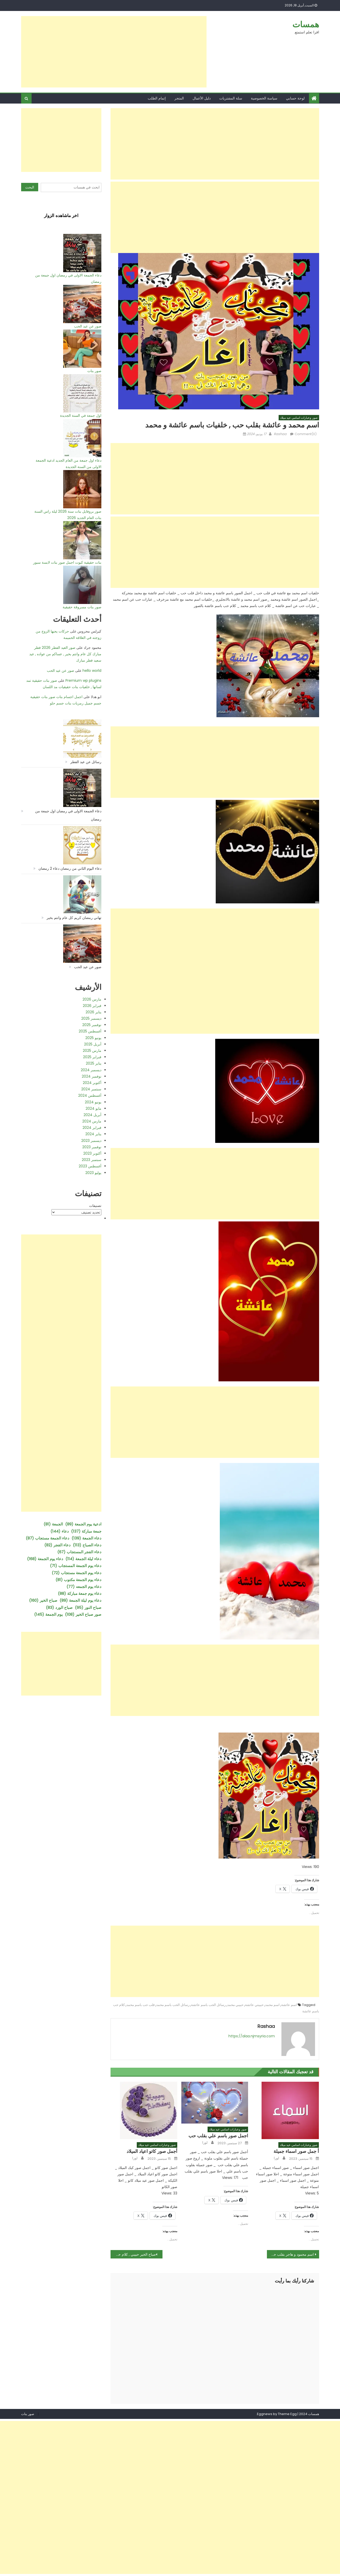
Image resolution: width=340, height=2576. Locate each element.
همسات (305, 24)
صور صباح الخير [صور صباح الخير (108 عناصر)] (83, 1614)
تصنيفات (95, 1205)
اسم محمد (272, 2004)
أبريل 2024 (92, 1114)
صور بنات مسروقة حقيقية (82, 607)
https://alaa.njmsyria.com (251, 2036)
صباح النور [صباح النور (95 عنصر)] (88, 1607)
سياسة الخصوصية (264, 98)
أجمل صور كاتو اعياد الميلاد (152, 2151)
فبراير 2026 (92, 1005)
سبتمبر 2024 (91, 1089)
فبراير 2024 (92, 1127)
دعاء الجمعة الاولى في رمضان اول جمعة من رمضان (68, 815)
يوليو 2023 (93, 1172)
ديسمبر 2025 (91, 1018)
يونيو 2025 (93, 1037)
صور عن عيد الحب (87, 326)
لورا (135, 2158)
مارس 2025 (92, 1050)
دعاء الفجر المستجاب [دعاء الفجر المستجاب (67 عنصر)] (79, 1551)
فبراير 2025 (92, 1056)
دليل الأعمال (202, 98)
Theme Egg (287, 2413)
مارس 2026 (92, 999)
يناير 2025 (93, 1063)
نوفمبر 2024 (91, 1076)
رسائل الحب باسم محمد (172, 2004)
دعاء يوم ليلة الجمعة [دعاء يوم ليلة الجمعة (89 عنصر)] (80, 1600)
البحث (29, 187)
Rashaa (280, 434)
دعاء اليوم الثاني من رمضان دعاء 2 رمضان (69, 868)
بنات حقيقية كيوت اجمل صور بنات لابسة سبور (67, 562)
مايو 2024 (93, 1108)
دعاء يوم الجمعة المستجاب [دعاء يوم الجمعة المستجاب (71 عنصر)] (75, 1565)
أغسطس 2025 (90, 1031)
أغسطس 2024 (89, 1095)
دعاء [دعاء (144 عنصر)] (59, 1531)
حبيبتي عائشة (254, 2004)
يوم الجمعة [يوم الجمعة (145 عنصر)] (48, 1614)
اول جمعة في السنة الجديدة (80, 415)
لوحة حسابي (295, 98)
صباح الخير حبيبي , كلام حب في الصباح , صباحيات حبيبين (133, 2254)
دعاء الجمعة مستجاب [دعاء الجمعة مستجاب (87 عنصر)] (47, 1538)
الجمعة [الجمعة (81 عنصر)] (53, 1524)
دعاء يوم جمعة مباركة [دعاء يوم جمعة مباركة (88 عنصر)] (79, 1593)
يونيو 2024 (93, 1102)
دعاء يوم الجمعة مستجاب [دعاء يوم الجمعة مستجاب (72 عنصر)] (76, 1572)
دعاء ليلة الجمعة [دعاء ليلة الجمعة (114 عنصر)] (83, 1558)
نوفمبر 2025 (91, 1024)
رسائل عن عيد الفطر (85, 761)
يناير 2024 (93, 1134)
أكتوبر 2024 (92, 1082)
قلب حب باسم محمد (140, 2004)
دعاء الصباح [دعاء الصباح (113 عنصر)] (87, 1545)
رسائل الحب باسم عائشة (208, 2004)
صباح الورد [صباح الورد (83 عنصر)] (59, 1607)
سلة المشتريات (230, 98)
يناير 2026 (93, 1012)
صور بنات (94, 370)
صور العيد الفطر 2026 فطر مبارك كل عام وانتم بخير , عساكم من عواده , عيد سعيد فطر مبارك (65, 654)
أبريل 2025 (92, 1044)
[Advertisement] (114, 51)
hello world (92, 670)
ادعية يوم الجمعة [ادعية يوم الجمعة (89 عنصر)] (83, 1524)
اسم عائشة (289, 2004)
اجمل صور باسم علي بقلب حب (218, 2136)
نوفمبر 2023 (91, 1147)
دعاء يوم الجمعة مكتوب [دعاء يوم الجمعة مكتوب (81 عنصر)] (78, 1579)
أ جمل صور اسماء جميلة (296, 2151)
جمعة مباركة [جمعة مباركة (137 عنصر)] (86, 1531)
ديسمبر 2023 (91, 1140)
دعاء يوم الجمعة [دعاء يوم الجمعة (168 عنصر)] (45, 1558)
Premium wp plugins (83, 680)
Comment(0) (306, 434)
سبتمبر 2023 (91, 1159)
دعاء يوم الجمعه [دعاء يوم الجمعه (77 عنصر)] (83, 1586)
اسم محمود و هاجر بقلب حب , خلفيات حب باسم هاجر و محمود (290, 2254)
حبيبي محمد (235, 2004)
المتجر (179, 98)
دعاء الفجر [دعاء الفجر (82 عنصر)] (57, 1545)
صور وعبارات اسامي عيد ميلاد (299, 417)
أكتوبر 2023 (92, 1153)
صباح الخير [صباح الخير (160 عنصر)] (43, 1600)
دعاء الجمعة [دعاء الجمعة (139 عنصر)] (86, 1538)
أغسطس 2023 (90, 1166)
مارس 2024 (91, 1121)
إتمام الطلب (157, 98)
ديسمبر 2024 (91, 1069)
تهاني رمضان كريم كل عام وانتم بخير (74, 917)
